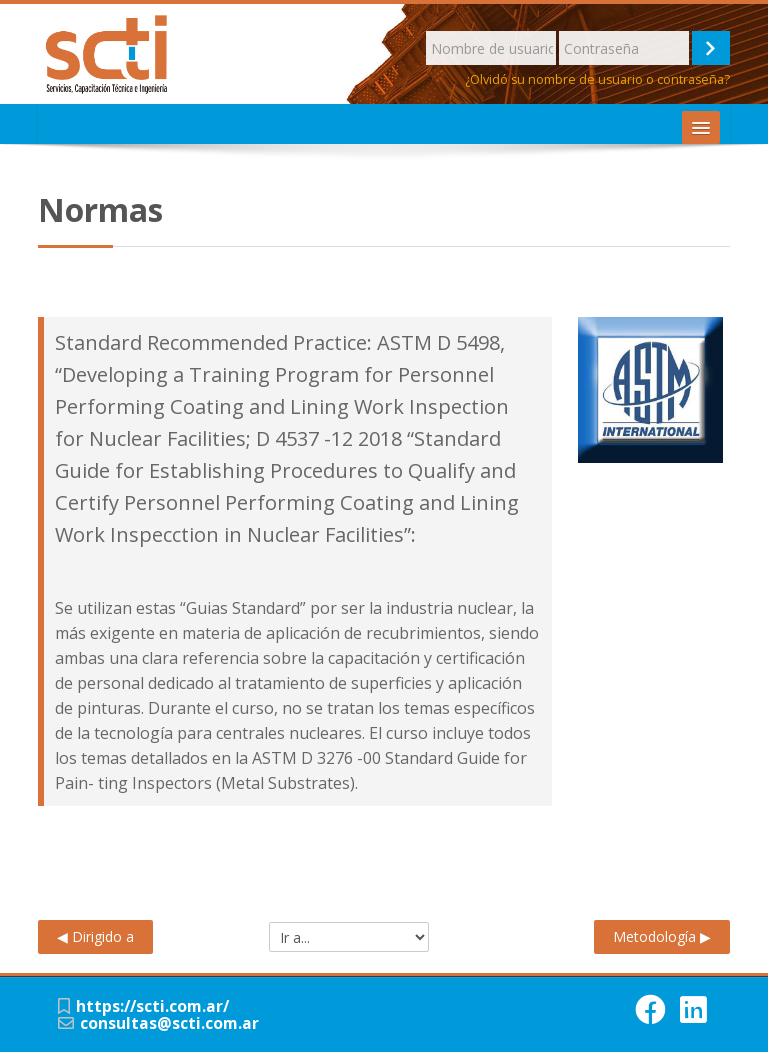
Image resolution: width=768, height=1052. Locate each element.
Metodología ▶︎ (662, 936)
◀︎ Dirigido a (95, 936)
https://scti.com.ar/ (152, 1006)
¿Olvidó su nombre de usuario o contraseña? (597, 79)
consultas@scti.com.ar (169, 1023)
